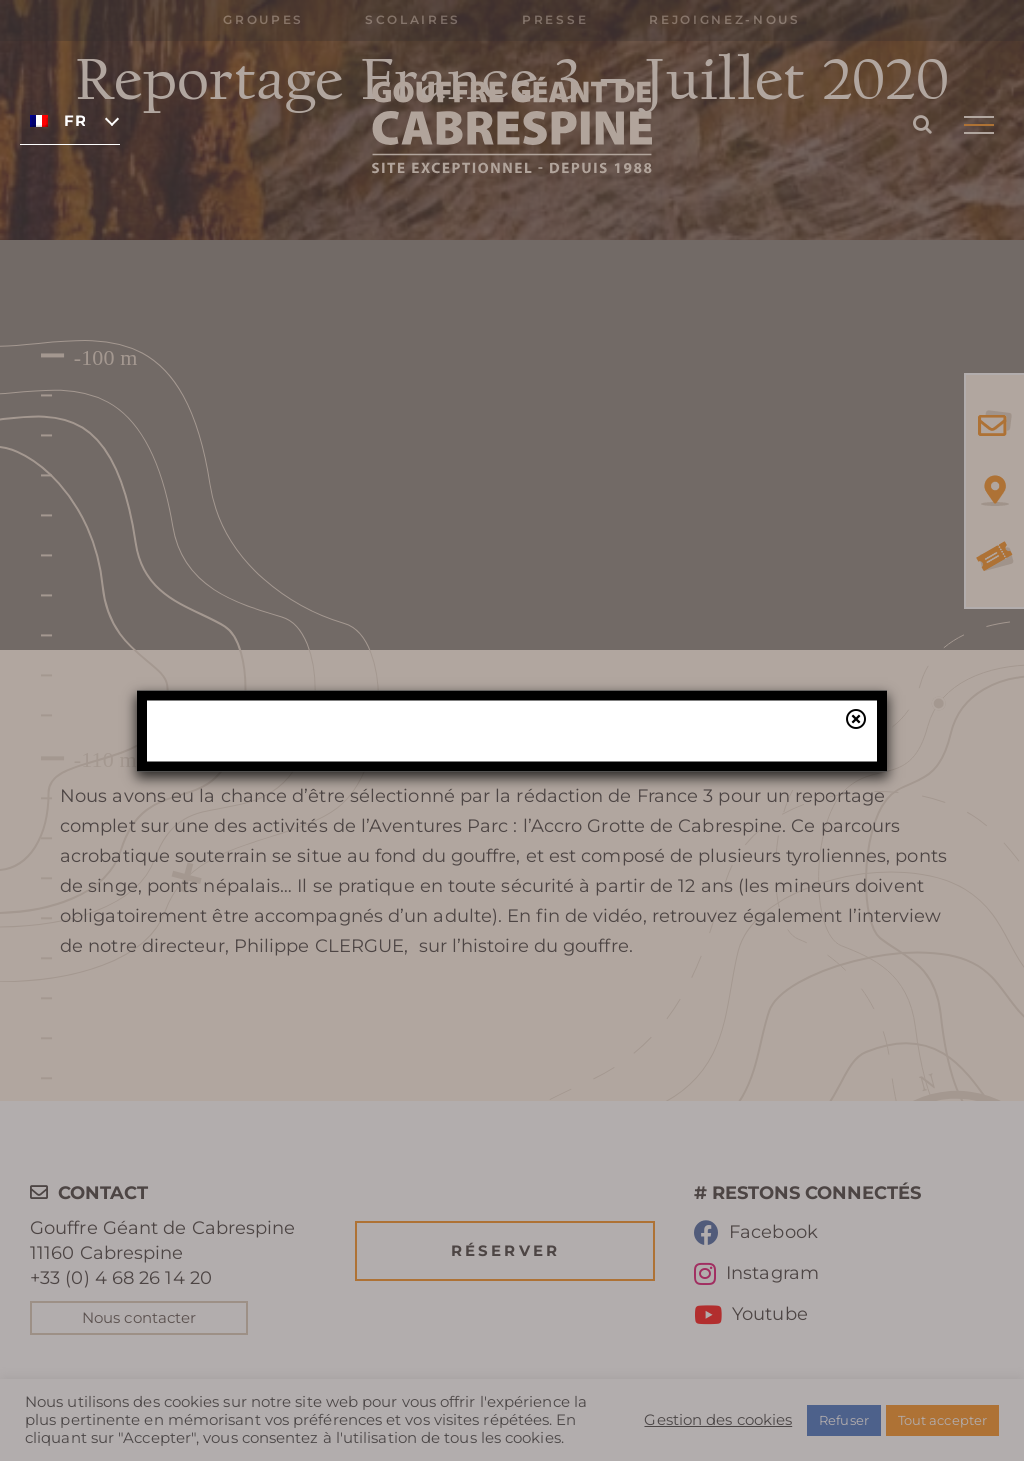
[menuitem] (70, 120)
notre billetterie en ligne (641, 890)
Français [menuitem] (74, 121)
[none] (70, 120)
